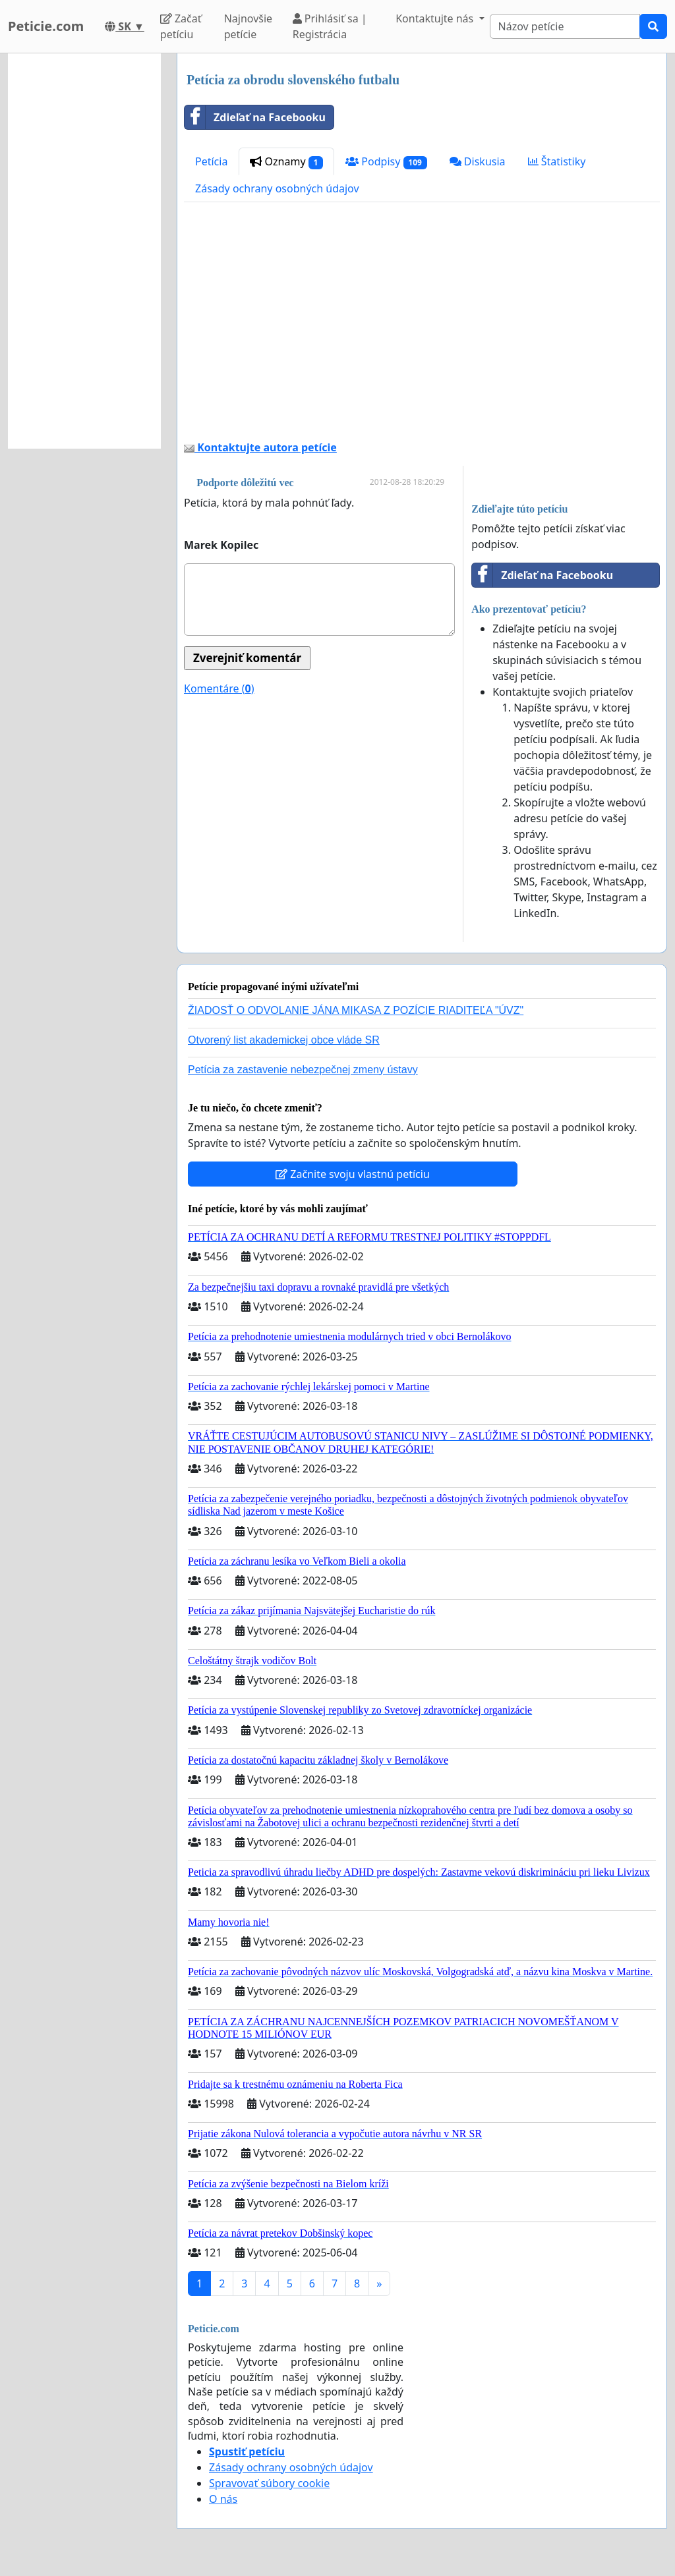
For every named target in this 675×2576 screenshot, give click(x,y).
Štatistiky (557, 161)
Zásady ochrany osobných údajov (277, 188)
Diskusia (478, 161)
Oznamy (286, 161)
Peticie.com (46, 26)
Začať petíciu (181, 26)
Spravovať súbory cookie (269, 2483)
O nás (223, 2499)
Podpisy (386, 161)
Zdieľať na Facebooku (255, 117)
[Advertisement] (421, 326)
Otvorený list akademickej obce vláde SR (284, 1040)
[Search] (565, 26)
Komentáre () (219, 688)
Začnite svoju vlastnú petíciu (353, 1174)
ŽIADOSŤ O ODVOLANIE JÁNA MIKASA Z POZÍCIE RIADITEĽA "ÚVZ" (355, 1010)
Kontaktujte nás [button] (436, 18)
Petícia (211, 161)
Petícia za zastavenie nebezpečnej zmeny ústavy (303, 1069)
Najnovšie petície (248, 26)
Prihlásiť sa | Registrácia (330, 26)
